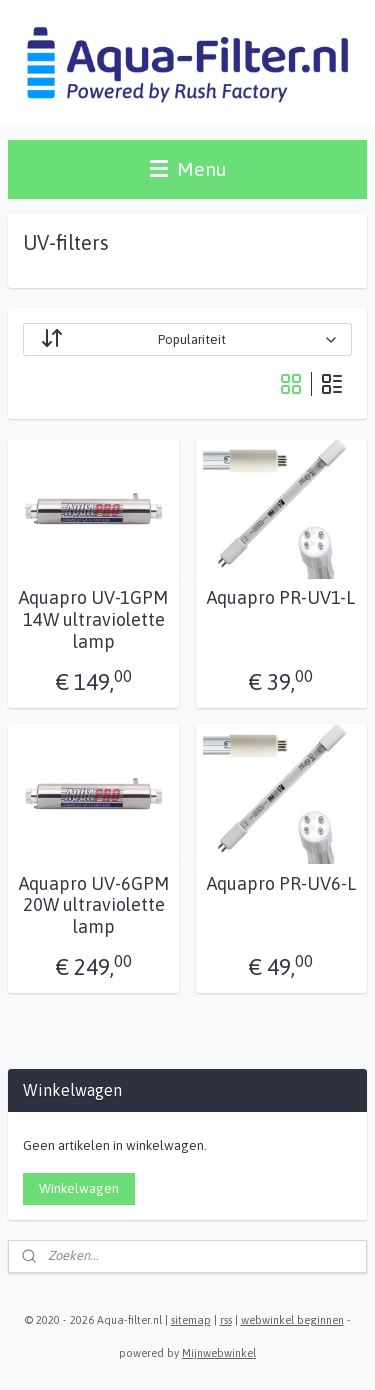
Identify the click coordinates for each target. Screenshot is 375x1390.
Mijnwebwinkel (219, 1353)
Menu (188, 169)
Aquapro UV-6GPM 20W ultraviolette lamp (94, 904)
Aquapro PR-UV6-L (281, 882)
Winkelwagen (79, 1188)
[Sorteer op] (187, 339)
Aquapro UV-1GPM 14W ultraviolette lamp (93, 619)
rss (226, 1320)
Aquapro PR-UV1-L (281, 597)
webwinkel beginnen (292, 1320)
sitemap (191, 1320)
